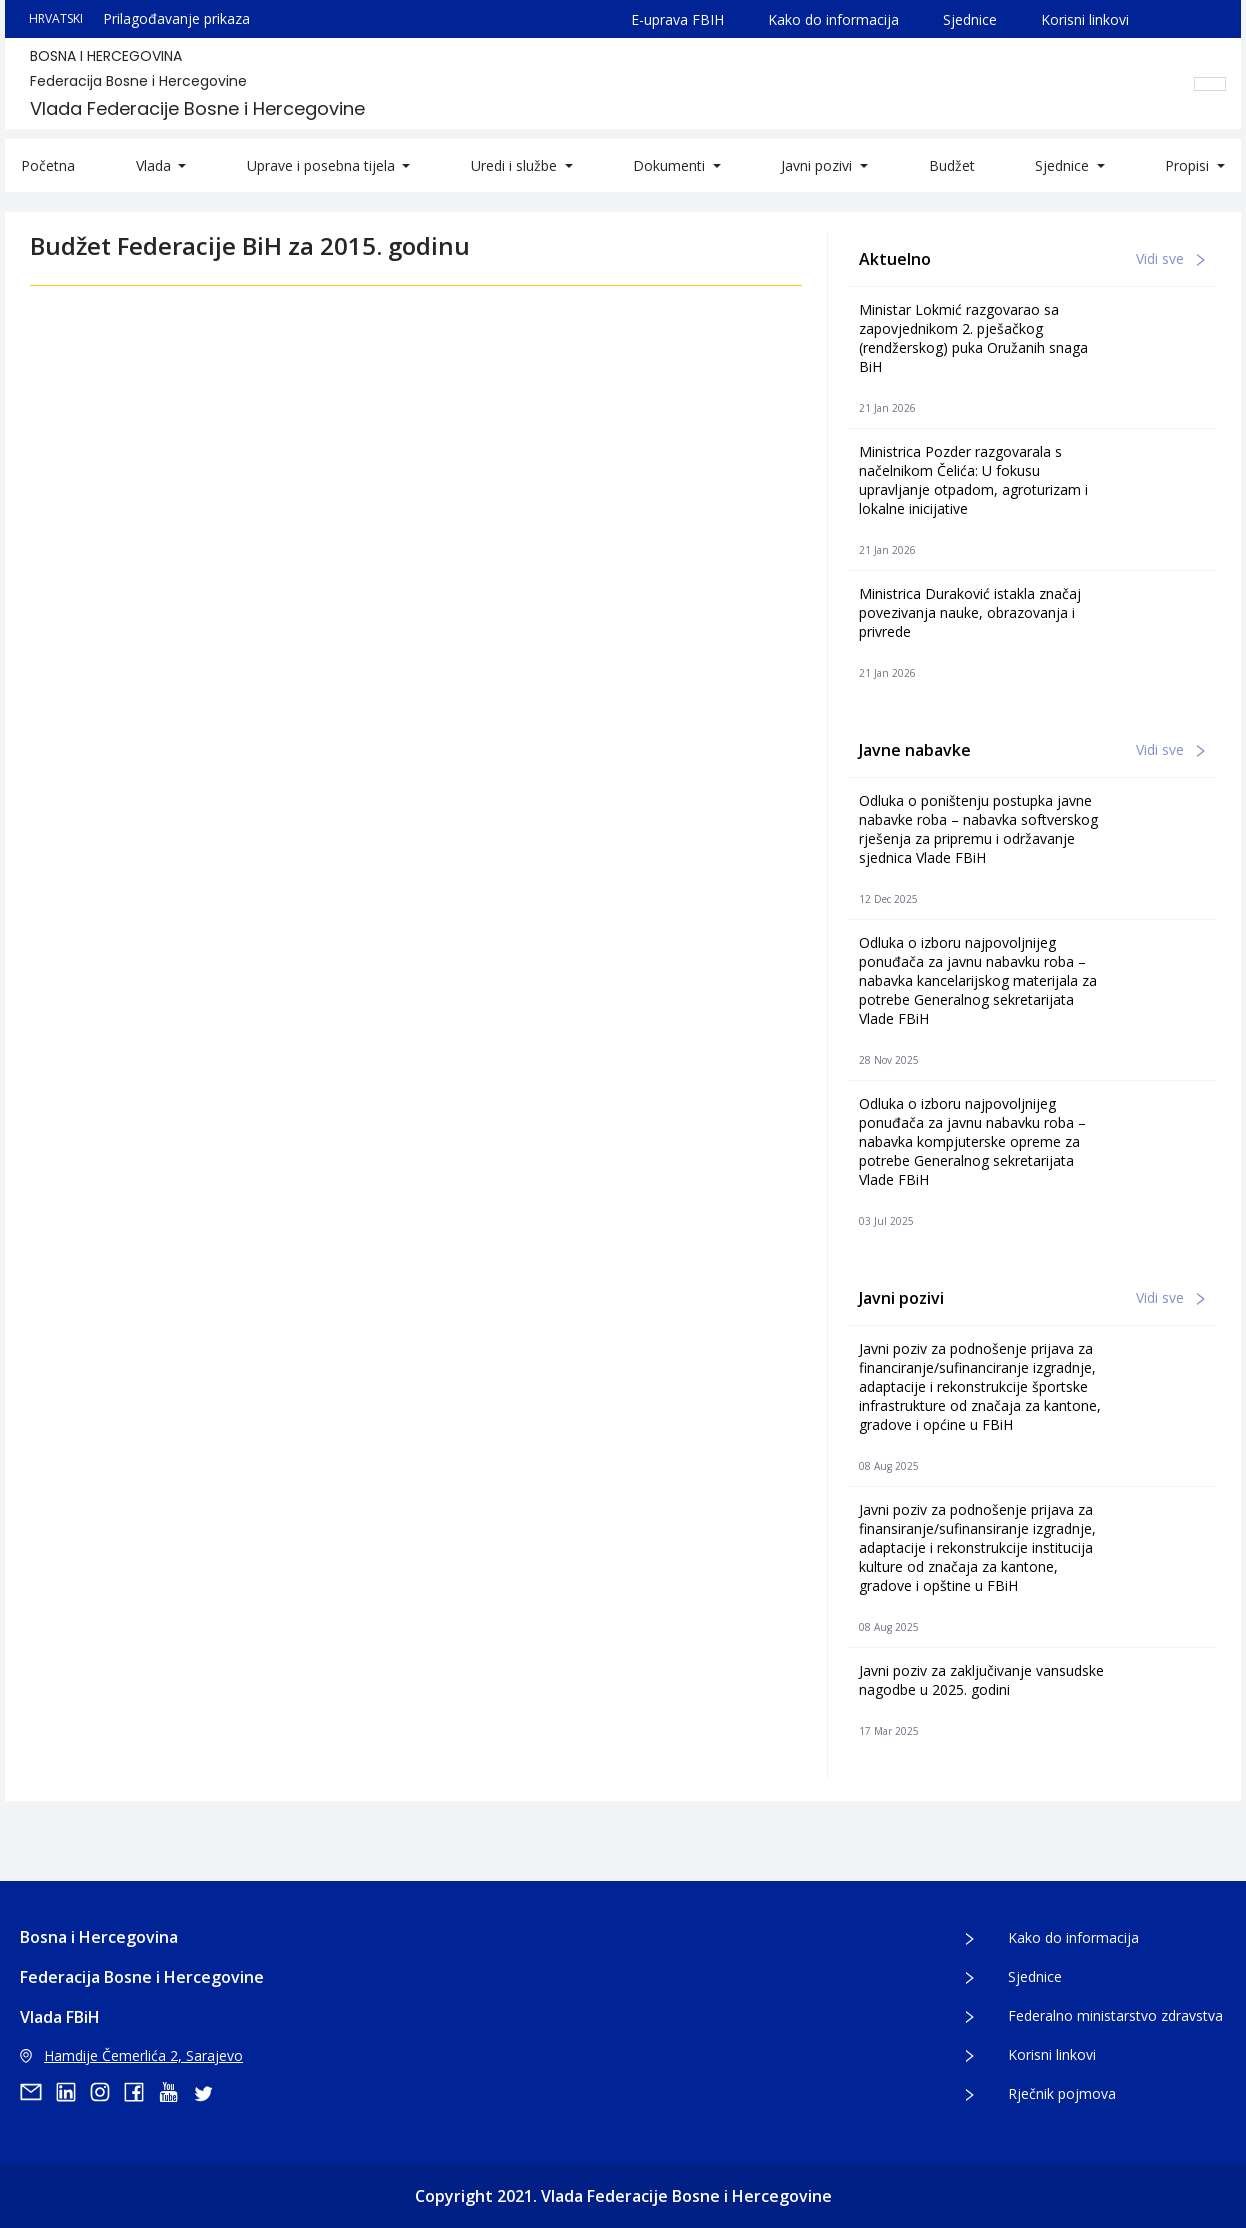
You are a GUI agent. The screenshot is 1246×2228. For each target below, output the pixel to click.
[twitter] (209, 2092)
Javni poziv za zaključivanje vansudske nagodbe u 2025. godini (981, 1680)
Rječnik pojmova (1062, 2093)
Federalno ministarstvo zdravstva (1115, 2015)
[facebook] (141, 2092)
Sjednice (970, 19)
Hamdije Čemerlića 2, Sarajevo (131, 2055)
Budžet (952, 165)
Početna (48, 165)
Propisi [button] (1189, 165)
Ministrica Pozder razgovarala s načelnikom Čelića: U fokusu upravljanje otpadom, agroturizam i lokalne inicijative (973, 480)
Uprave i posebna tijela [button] (323, 165)
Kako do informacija (833, 19)
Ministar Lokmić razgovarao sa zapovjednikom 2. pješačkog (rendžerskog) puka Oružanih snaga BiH (973, 338)
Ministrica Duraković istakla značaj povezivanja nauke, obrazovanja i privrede (970, 612)
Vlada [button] (155, 165)
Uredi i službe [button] (516, 165)
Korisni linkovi (1085, 19)
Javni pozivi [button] (818, 165)
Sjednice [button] (1064, 165)
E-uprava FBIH (677, 19)
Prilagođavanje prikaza (176, 18)
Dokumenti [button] (671, 165)
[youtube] (175, 2092)
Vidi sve (1170, 258)
